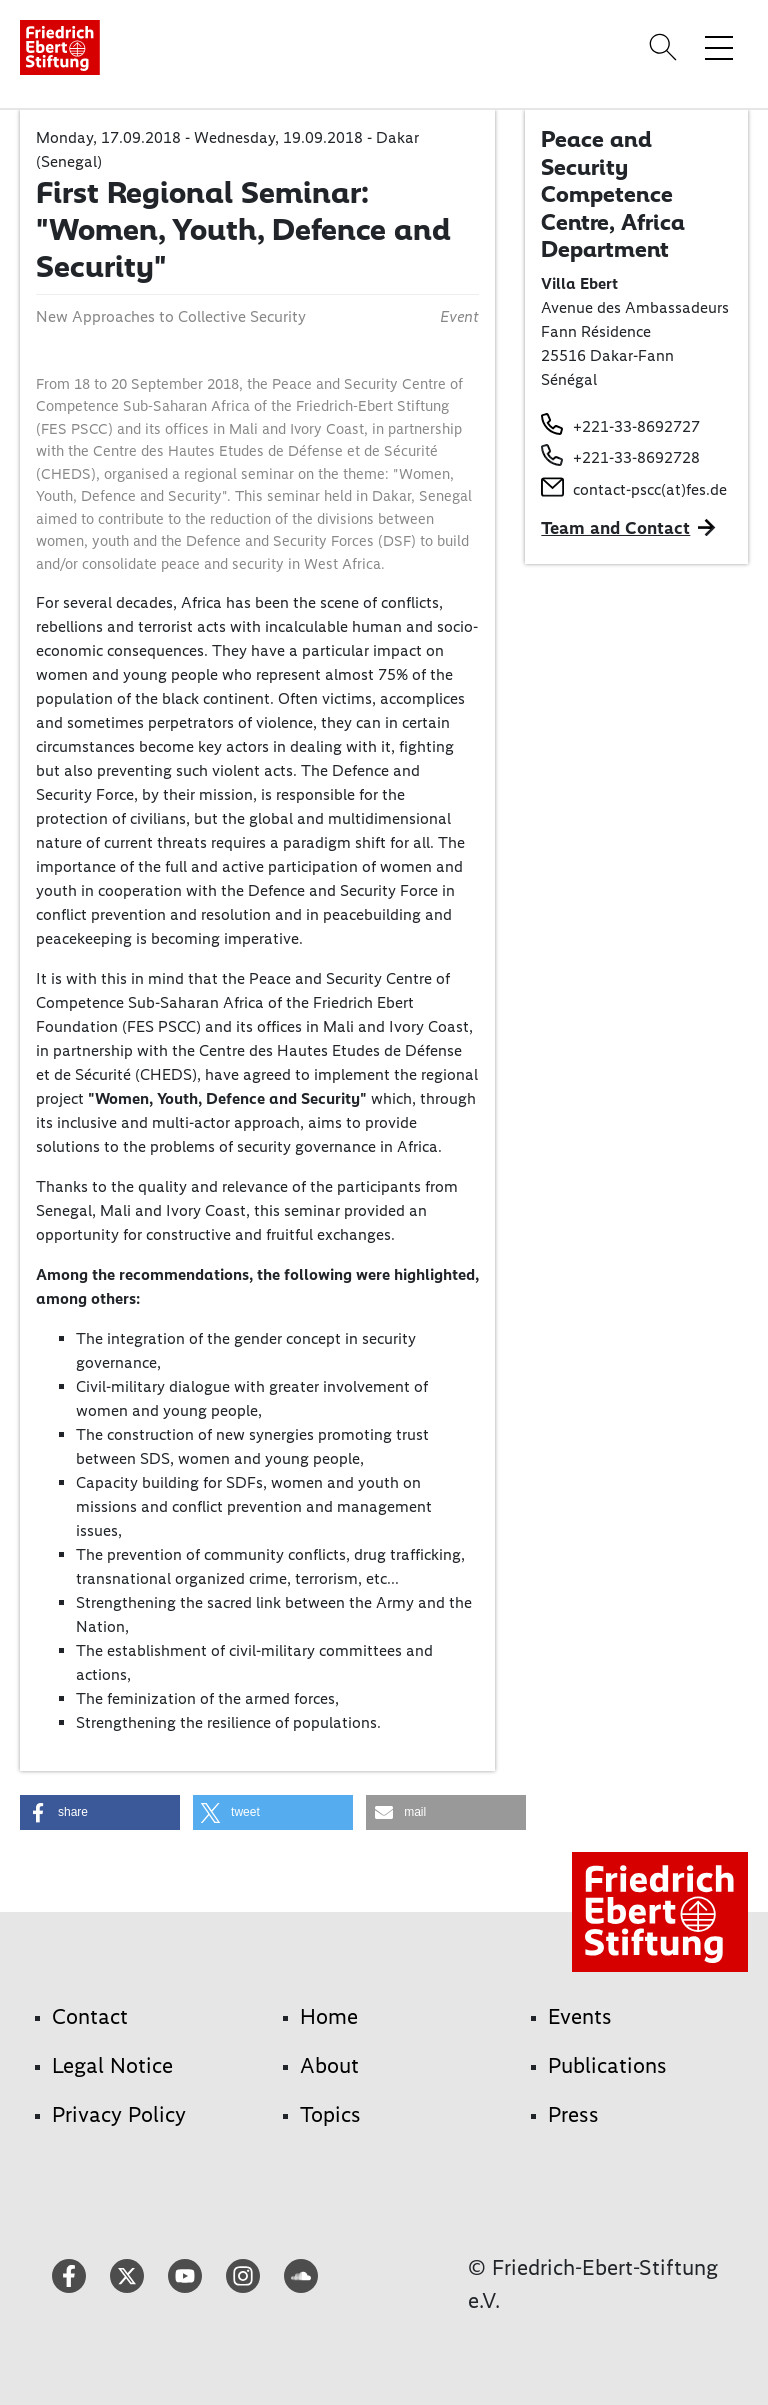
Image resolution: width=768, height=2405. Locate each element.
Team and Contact (615, 528)
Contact (90, 2016)
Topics (330, 2114)
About (329, 2065)
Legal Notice (112, 2065)
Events (580, 2016)
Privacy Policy (119, 2114)
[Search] (666, 47)
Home (329, 2016)
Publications (607, 2065)
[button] (100, 1812)
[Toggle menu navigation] (719, 47)
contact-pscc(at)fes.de (650, 489)
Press (573, 2114)
